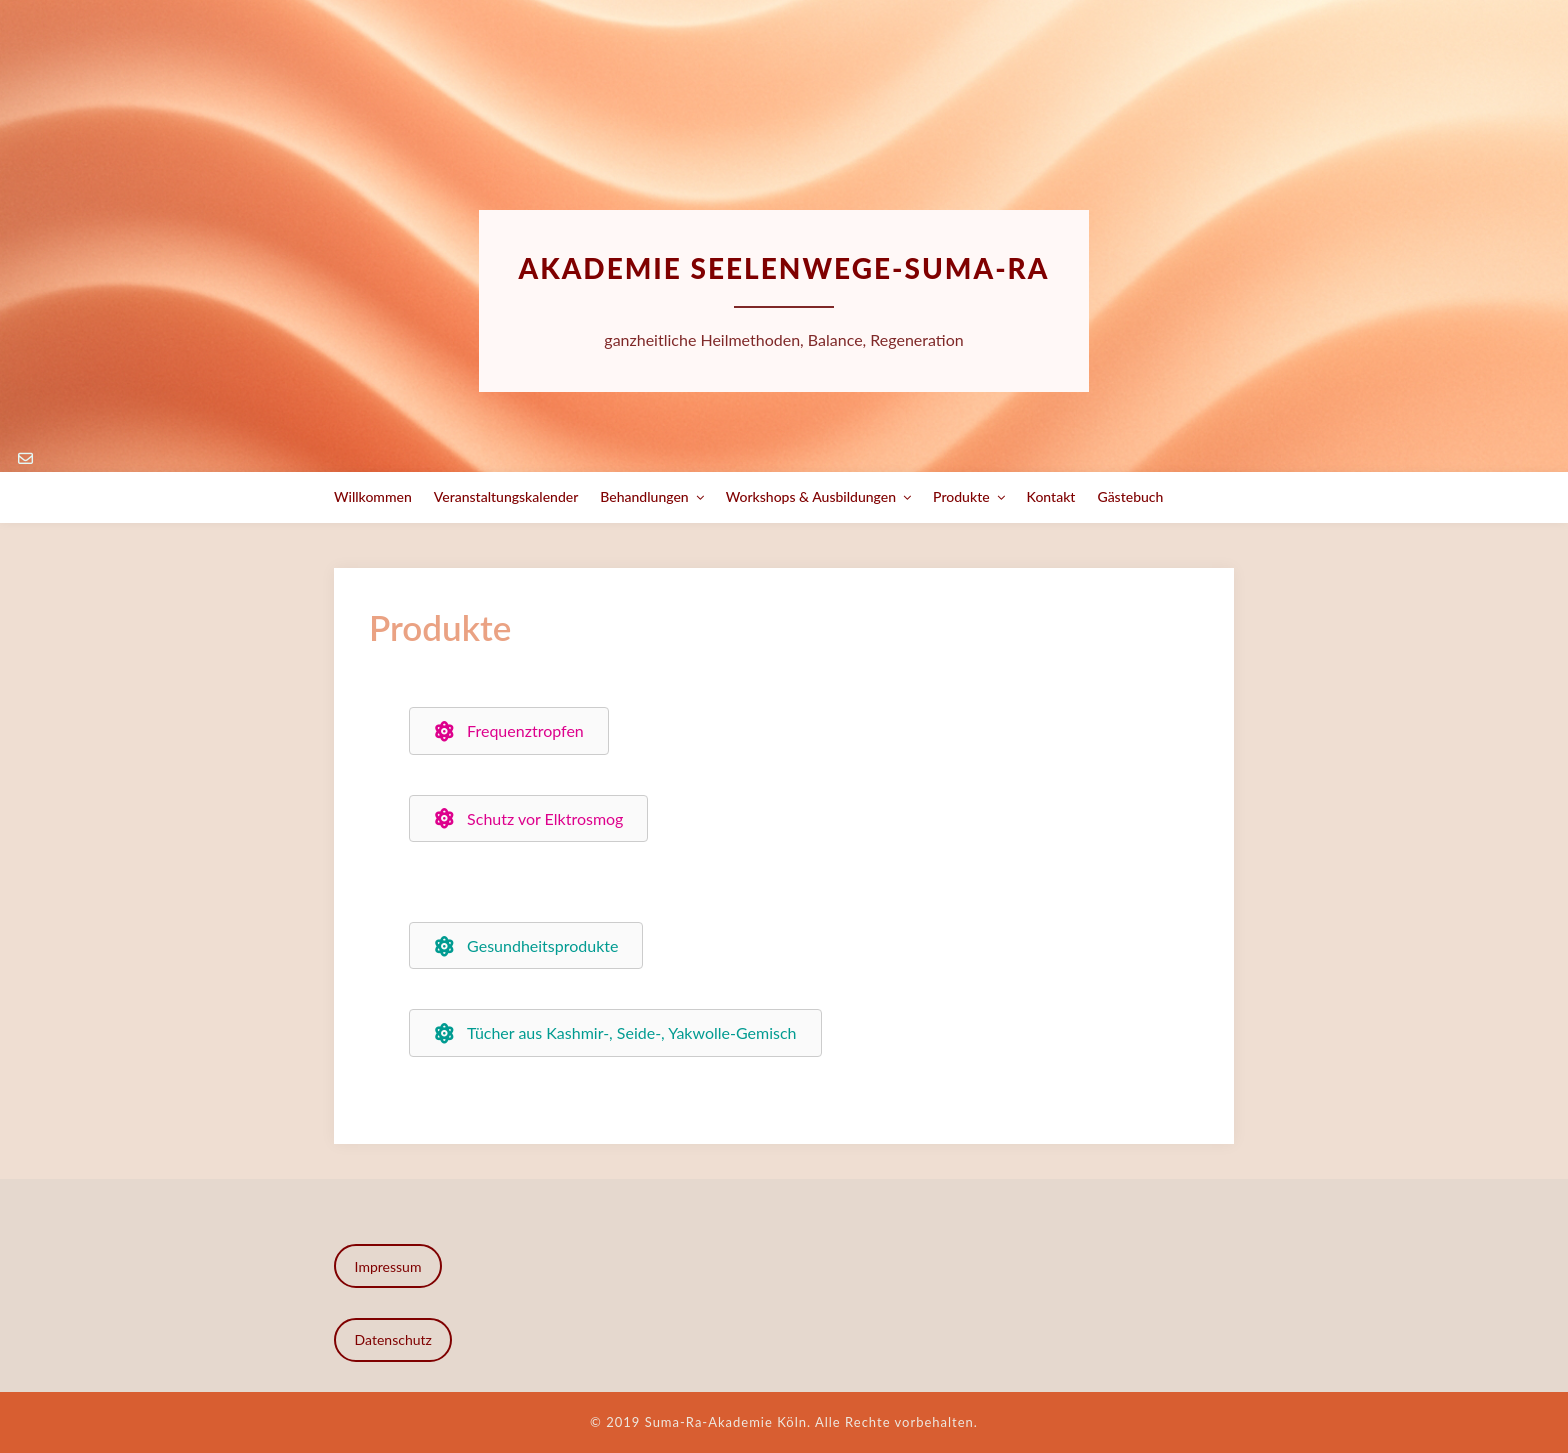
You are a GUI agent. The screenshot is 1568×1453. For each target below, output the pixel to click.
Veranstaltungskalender (506, 496)
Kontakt (1051, 496)
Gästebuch (1130, 496)
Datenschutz (393, 1339)
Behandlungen (644, 496)
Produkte (961, 496)
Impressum (388, 1266)
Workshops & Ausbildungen (811, 496)
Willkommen (373, 496)
